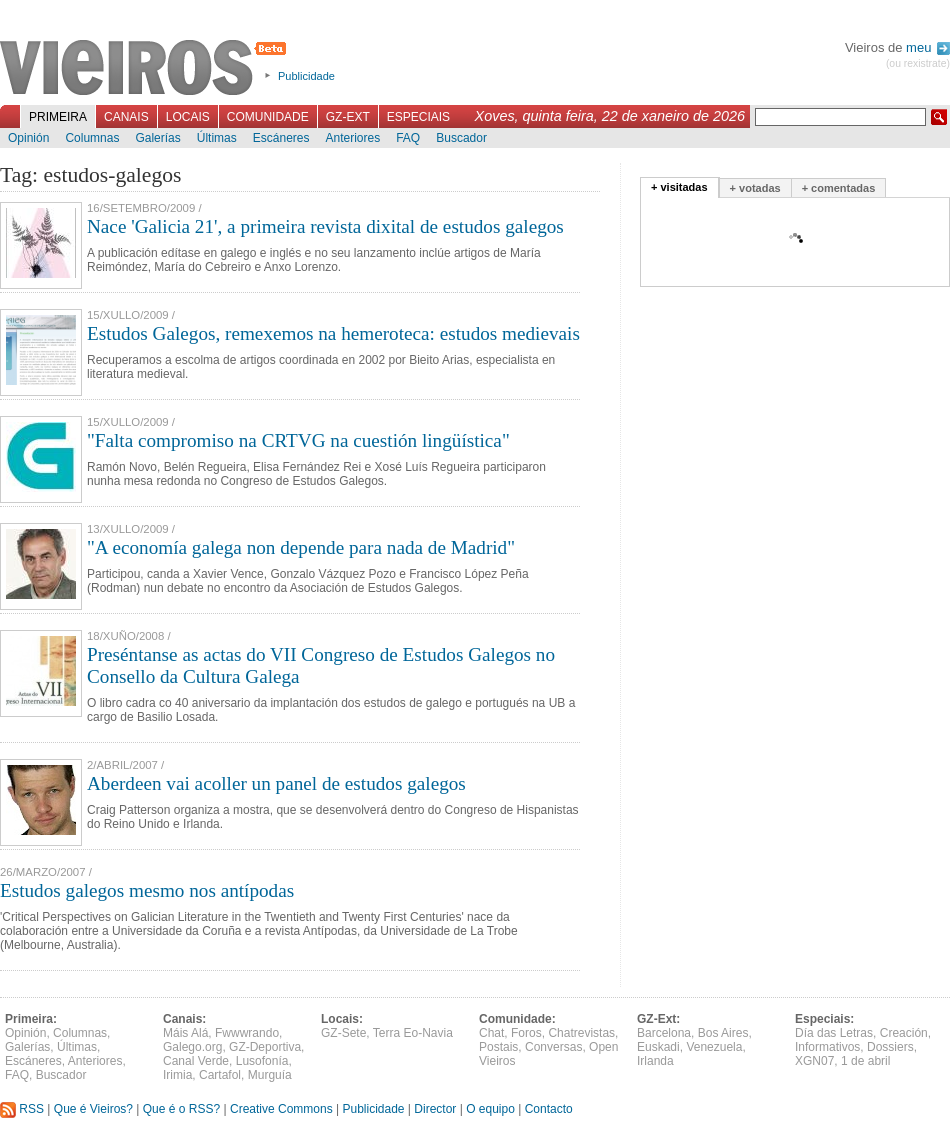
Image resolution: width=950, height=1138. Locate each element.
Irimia (177, 1075)
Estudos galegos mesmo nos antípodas (147, 890)
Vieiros (146, 69)
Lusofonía (262, 1061)
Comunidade (268, 117)
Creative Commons (281, 1109)
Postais (498, 1047)
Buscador (461, 138)
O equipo (490, 1109)
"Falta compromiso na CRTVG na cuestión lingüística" (298, 440)
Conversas (553, 1047)
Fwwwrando (247, 1033)
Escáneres (281, 138)
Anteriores (352, 138)
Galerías (157, 138)
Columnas (92, 138)
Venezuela (714, 1047)
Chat (491, 1033)
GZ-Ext (348, 117)
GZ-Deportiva (265, 1047)
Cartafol (220, 1075)
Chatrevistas (581, 1033)
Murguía (270, 1075)
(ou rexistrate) (918, 63)
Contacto (549, 1109)
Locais (188, 117)
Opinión (28, 138)
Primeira (58, 117)
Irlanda (655, 1061)
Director (435, 1109)
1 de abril (865, 1061)
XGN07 (814, 1061)
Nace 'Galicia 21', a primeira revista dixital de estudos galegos (325, 226)
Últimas (217, 138)
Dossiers (890, 1047)
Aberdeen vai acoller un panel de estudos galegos (276, 783)
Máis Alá (185, 1033)
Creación (904, 1033)
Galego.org (192, 1047)
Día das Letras (834, 1033)
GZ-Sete (343, 1033)
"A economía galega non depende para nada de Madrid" (301, 547)
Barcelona (664, 1033)
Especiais (418, 117)
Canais (126, 117)
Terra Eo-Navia (413, 1033)
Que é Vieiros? (93, 1109)
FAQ (408, 138)
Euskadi (658, 1047)
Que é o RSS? (181, 1109)
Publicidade (306, 76)
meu (928, 47)
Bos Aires (723, 1033)
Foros (526, 1033)
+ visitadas (679, 187)
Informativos (827, 1047)
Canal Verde (196, 1061)
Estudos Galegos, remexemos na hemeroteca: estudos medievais (333, 333)
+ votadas (755, 188)
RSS (22, 1109)
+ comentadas (839, 188)
